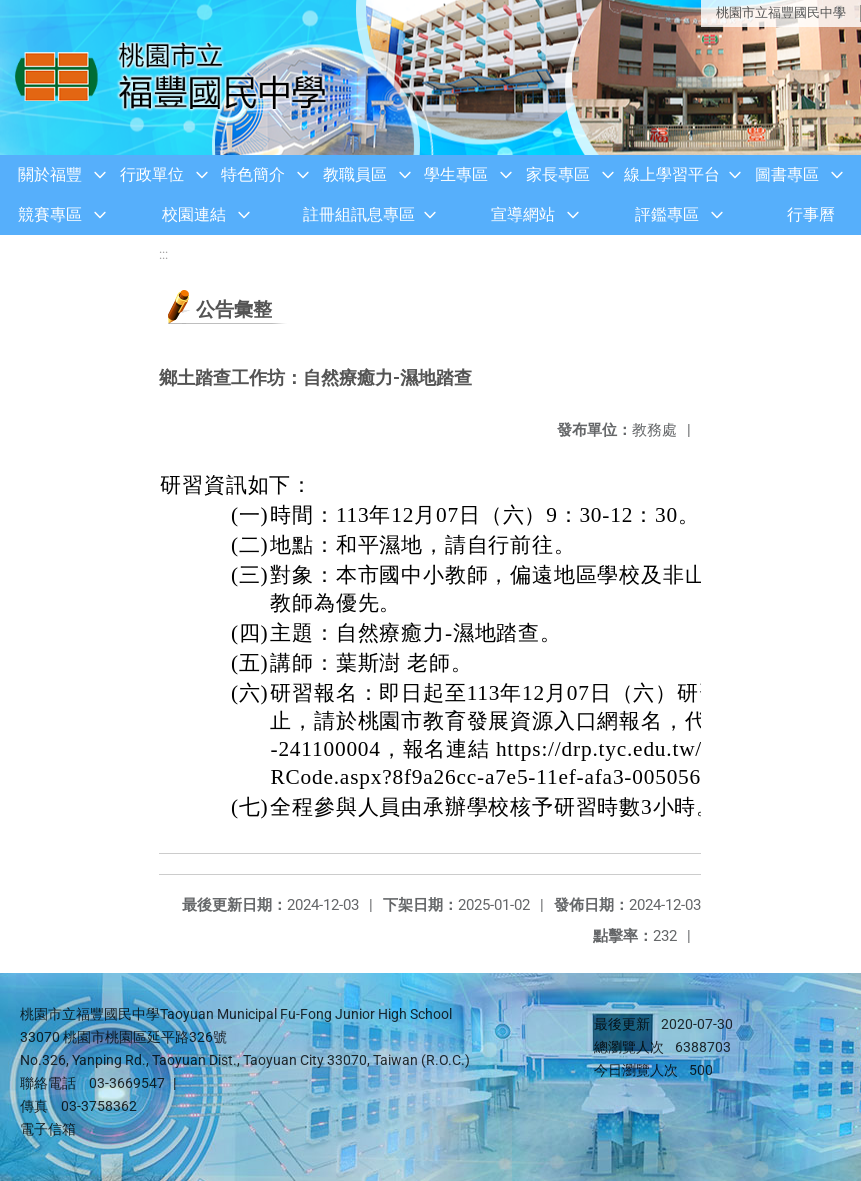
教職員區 (355, 174)
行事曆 (811, 214)
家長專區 (558, 174)
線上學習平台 (672, 174)
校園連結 (194, 214)
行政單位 (152, 174)
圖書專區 (787, 174)
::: (163, 254)
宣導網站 (523, 214)
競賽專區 (50, 214)
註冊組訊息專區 (359, 214)
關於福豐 (50, 174)
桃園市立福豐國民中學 (781, 12)
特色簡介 (253, 174)
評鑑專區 (667, 214)
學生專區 (456, 174)
